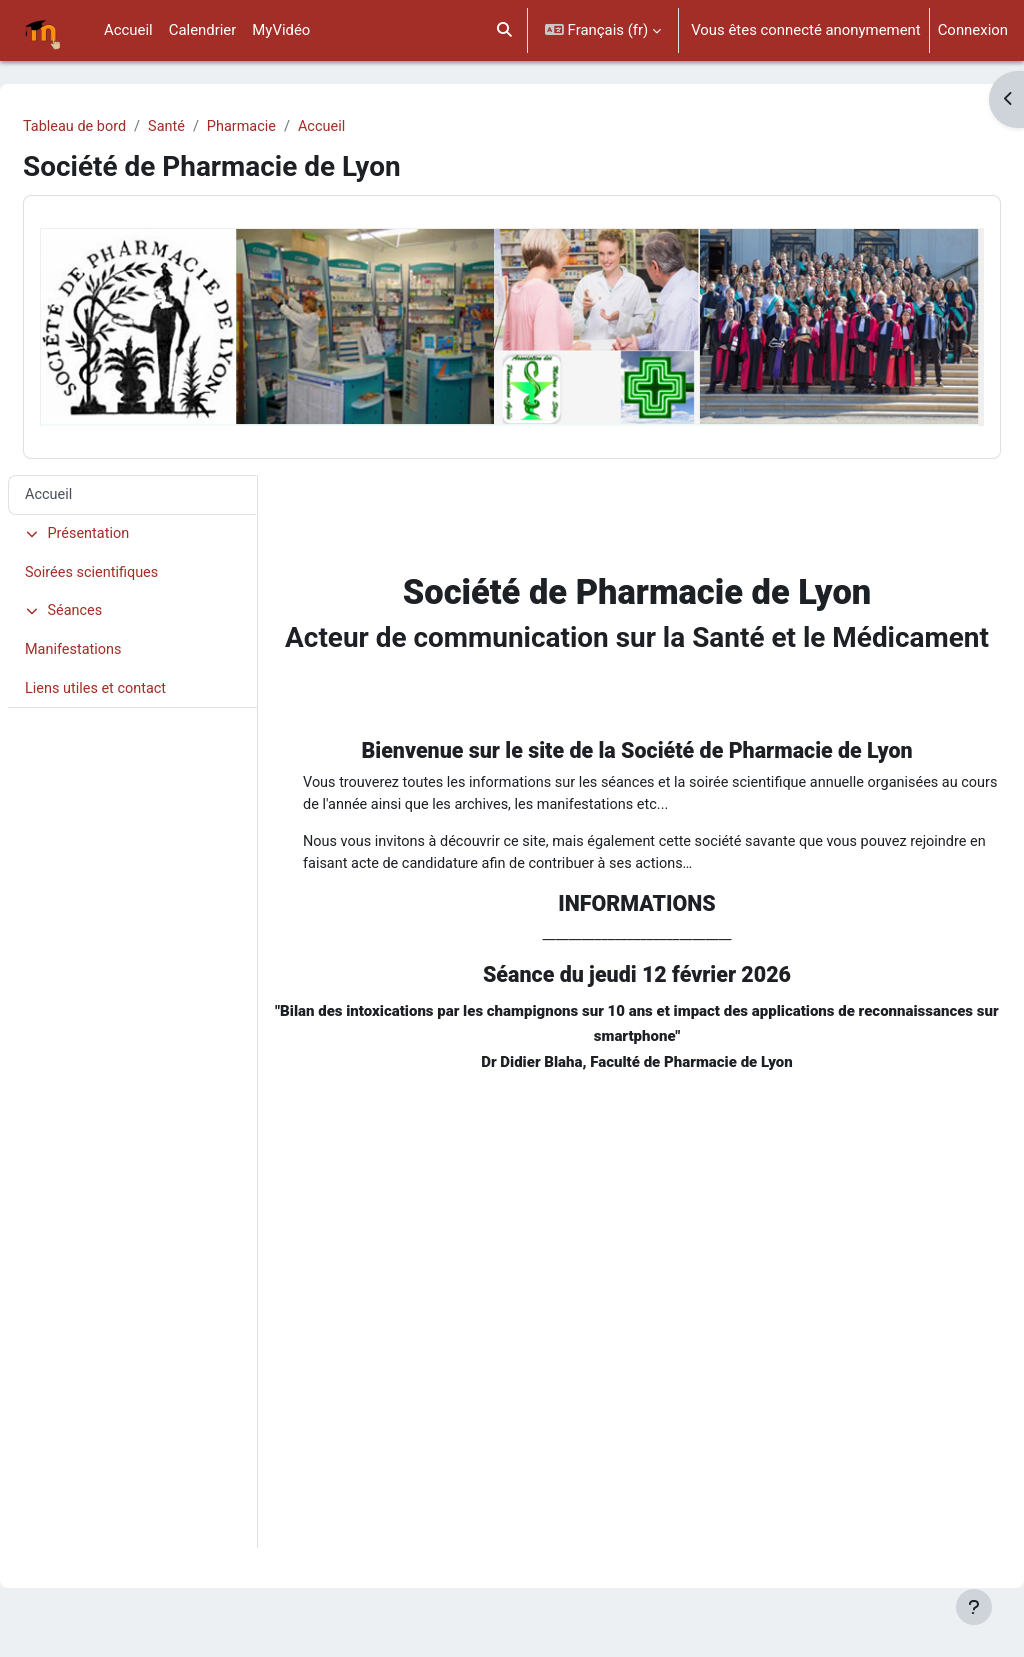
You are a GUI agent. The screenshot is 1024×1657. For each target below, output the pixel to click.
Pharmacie (295, 127)
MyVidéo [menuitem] (281, 30)
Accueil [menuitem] (128, 30)
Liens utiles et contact (146, 673)
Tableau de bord (124, 127)
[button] (504, 30)
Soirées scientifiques (141, 555)
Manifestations (123, 633)
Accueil (377, 127)
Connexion (973, 30)
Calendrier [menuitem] (203, 30)
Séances (112, 594)
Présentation (126, 515)
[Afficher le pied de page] (974, 1607)
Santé (218, 127)
